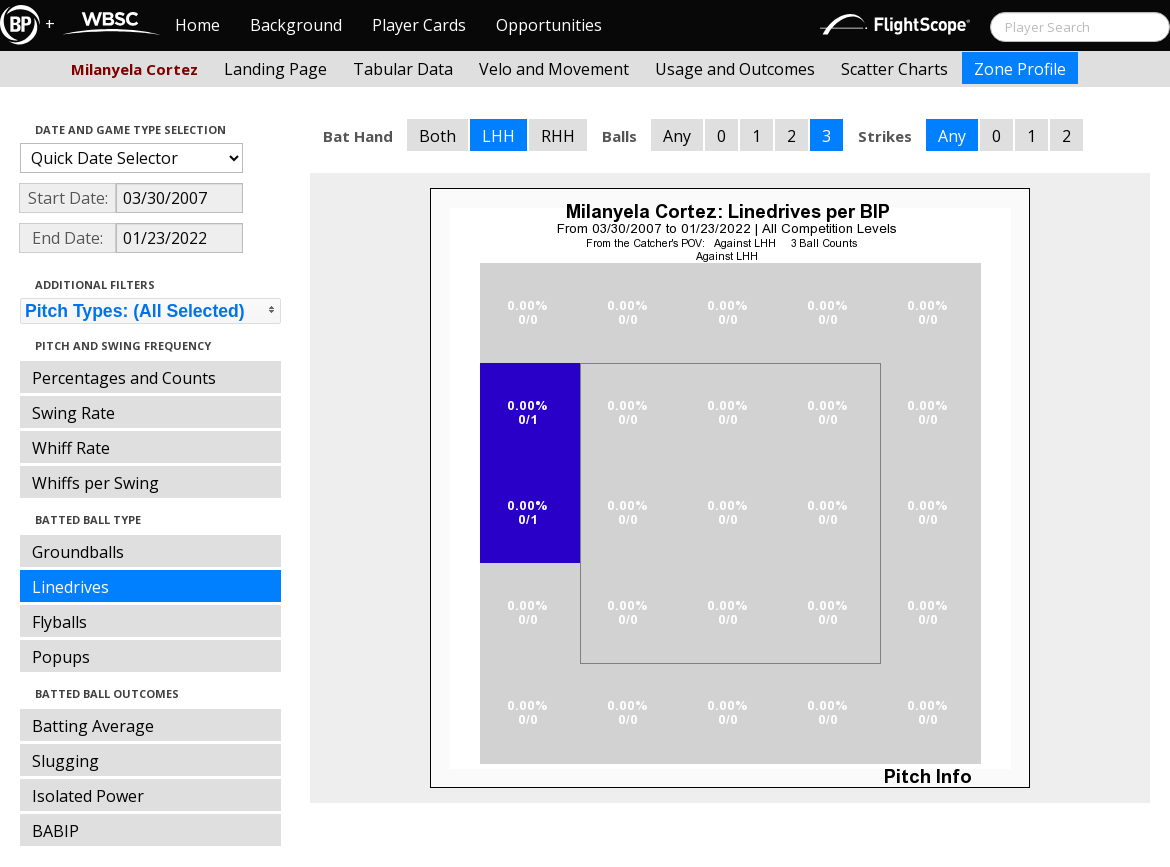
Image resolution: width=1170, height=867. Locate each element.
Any (677, 136)
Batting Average (93, 726)
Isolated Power (88, 796)
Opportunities (549, 25)
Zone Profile (1020, 69)
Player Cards (419, 25)
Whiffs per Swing (95, 483)
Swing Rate (73, 413)
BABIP (55, 831)
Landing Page (275, 69)
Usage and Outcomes (735, 69)
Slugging (65, 761)
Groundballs (78, 552)
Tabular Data (403, 69)
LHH (498, 136)
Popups (61, 657)
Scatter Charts (894, 69)
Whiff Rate (71, 448)
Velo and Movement (554, 69)
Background (296, 25)
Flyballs (59, 622)
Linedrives (70, 587)
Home (197, 25)
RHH (558, 136)
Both (437, 136)
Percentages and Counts (124, 378)
